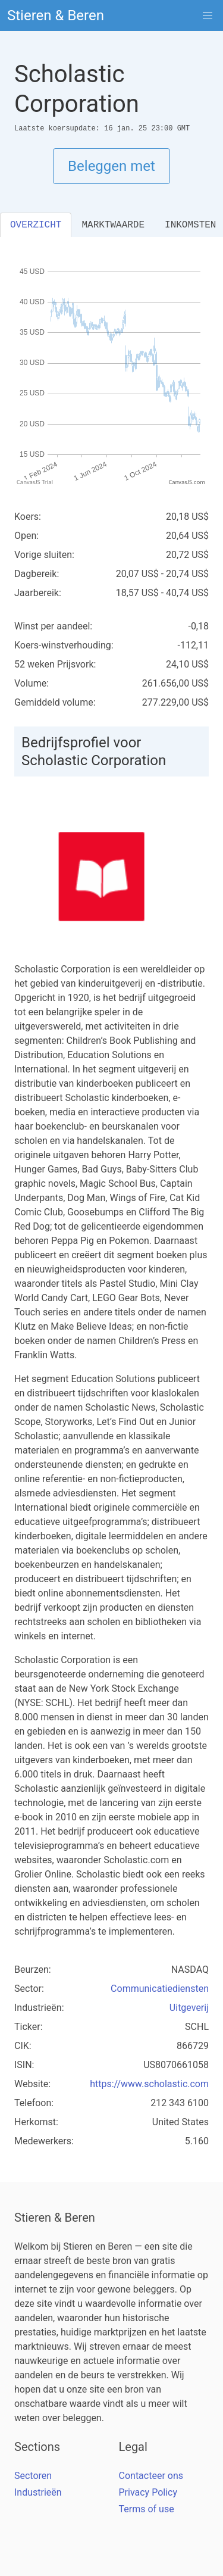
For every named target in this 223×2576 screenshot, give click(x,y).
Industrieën (38, 2492)
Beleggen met (111, 166)
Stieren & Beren (55, 15)
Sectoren (33, 2475)
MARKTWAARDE (113, 225)
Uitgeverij (189, 2007)
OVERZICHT (35, 225)
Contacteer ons (151, 2475)
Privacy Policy (148, 2492)
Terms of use (146, 2509)
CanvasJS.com (186, 482)
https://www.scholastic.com (149, 2084)
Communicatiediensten (160, 1988)
